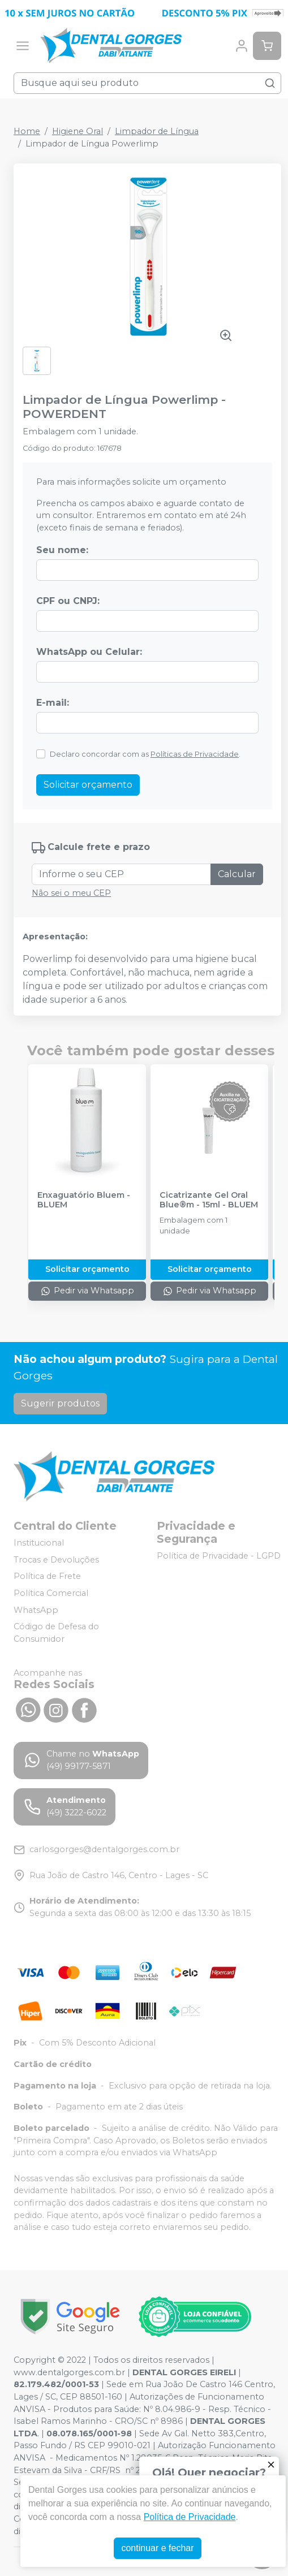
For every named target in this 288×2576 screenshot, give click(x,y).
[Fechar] (271, 2465)
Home (27, 131)
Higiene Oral (77, 131)
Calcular (237, 874)
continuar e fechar (157, 2548)
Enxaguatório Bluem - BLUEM (83, 1200)
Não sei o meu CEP (71, 893)
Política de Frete (47, 1577)
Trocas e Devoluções (56, 1560)
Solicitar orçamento (88, 784)
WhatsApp (36, 1610)
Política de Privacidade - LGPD (219, 1556)
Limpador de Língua (157, 131)
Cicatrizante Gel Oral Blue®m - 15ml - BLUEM (209, 1200)
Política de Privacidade (190, 2517)
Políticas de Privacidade (195, 754)
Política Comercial (51, 1593)
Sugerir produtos (60, 1403)
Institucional (39, 1543)
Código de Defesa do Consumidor (56, 1632)
